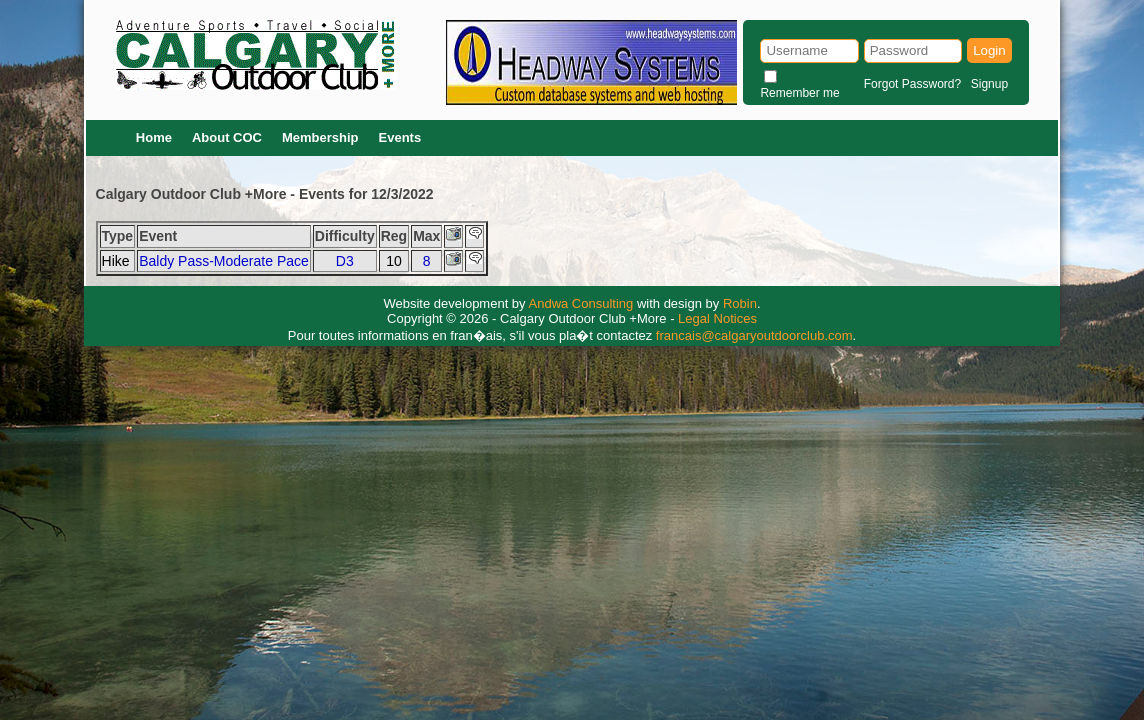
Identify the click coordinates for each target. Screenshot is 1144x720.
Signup (989, 84)
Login (989, 50)
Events (400, 137)
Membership (320, 137)
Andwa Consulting (581, 303)
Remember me (799, 93)
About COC (227, 137)
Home (154, 137)
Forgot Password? (912, 84)
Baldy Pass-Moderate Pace (224, 261)
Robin (740, 303)
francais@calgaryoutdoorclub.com (754, 335)
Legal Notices (717, 318)
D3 (345, 261)
